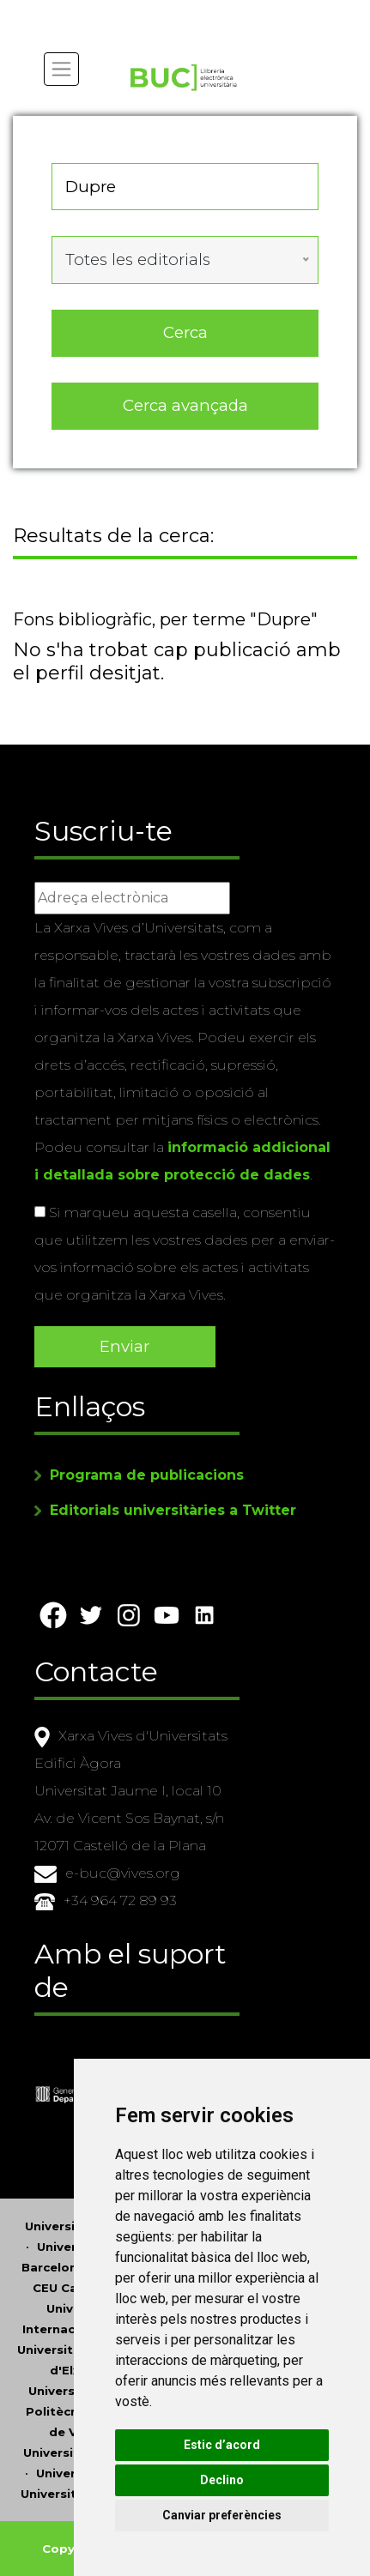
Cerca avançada (185, 405)
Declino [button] (222, 2480)
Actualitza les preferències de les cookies (156, 11)
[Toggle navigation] (61, 69)
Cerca (185, 332)
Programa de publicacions (147, 1475)
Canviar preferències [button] (222, 2515)
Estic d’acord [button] (222, 2445)
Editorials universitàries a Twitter (173, 1510)
